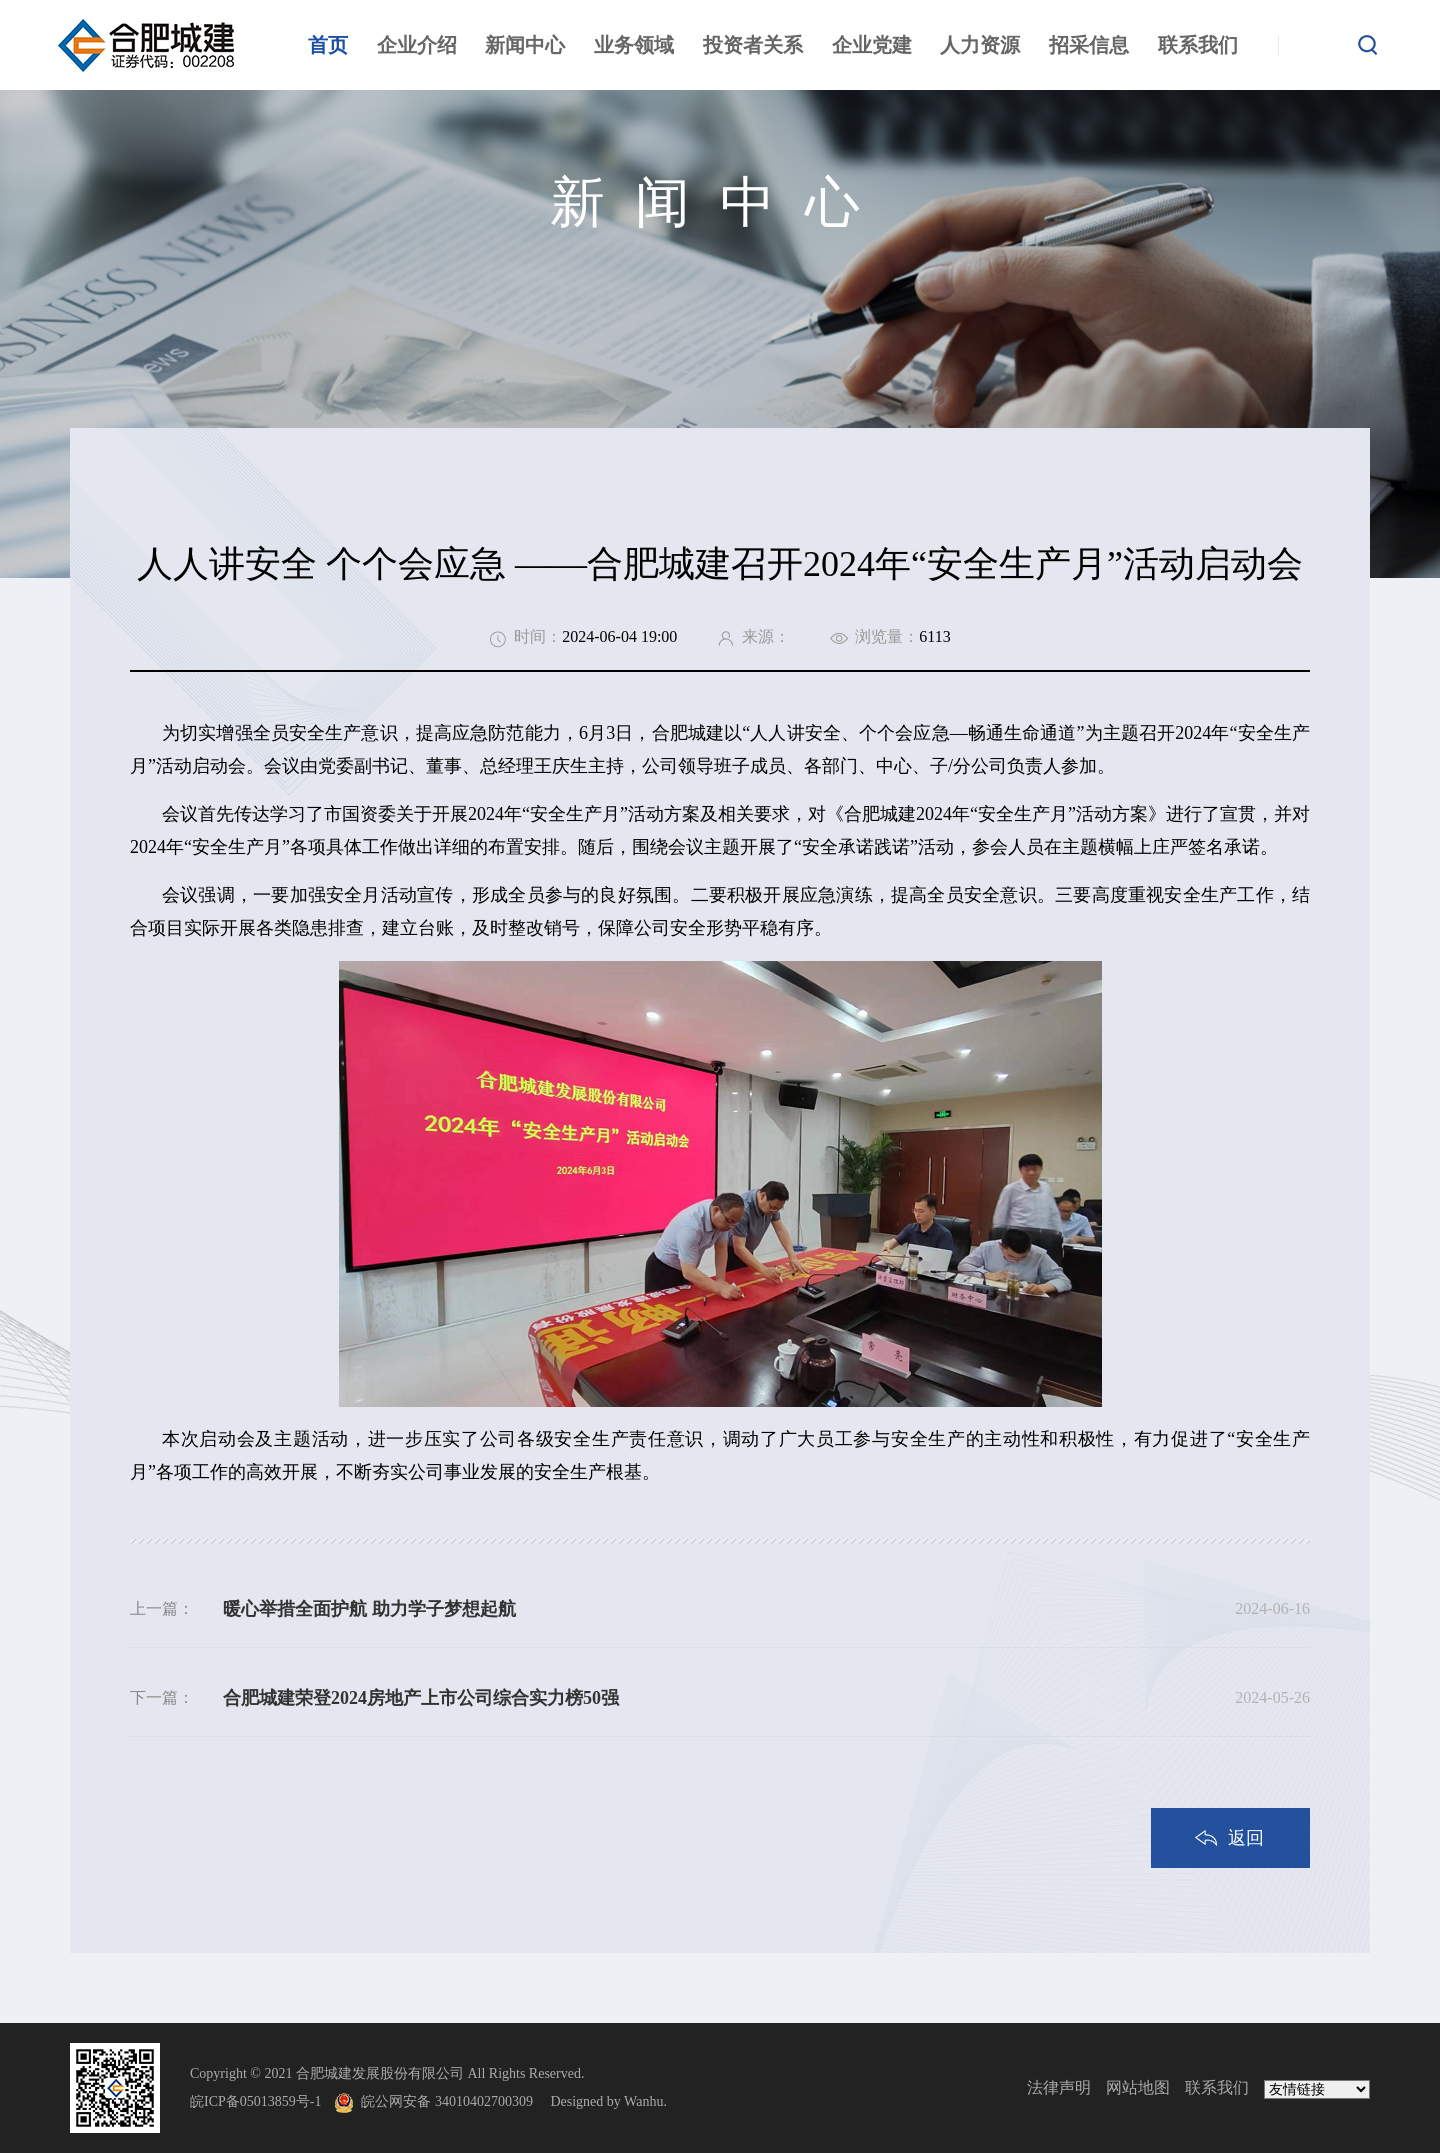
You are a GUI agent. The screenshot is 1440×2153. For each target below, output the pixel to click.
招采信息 (1089, 45)
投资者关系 (753, 45)
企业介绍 (417, 45)
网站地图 (1138, 2087)
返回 (1246, 1838)
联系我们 (1198, 45)
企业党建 (872, 45)
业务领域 (634, 45)
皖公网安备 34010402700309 (454, 2101)
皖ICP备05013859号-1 (255, 2101)
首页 (328, 45)
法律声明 (1059, 2087)
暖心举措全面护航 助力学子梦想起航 (369, 1609)
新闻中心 (525, 45)
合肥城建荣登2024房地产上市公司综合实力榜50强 (421, 1698)
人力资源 (980, 45)
